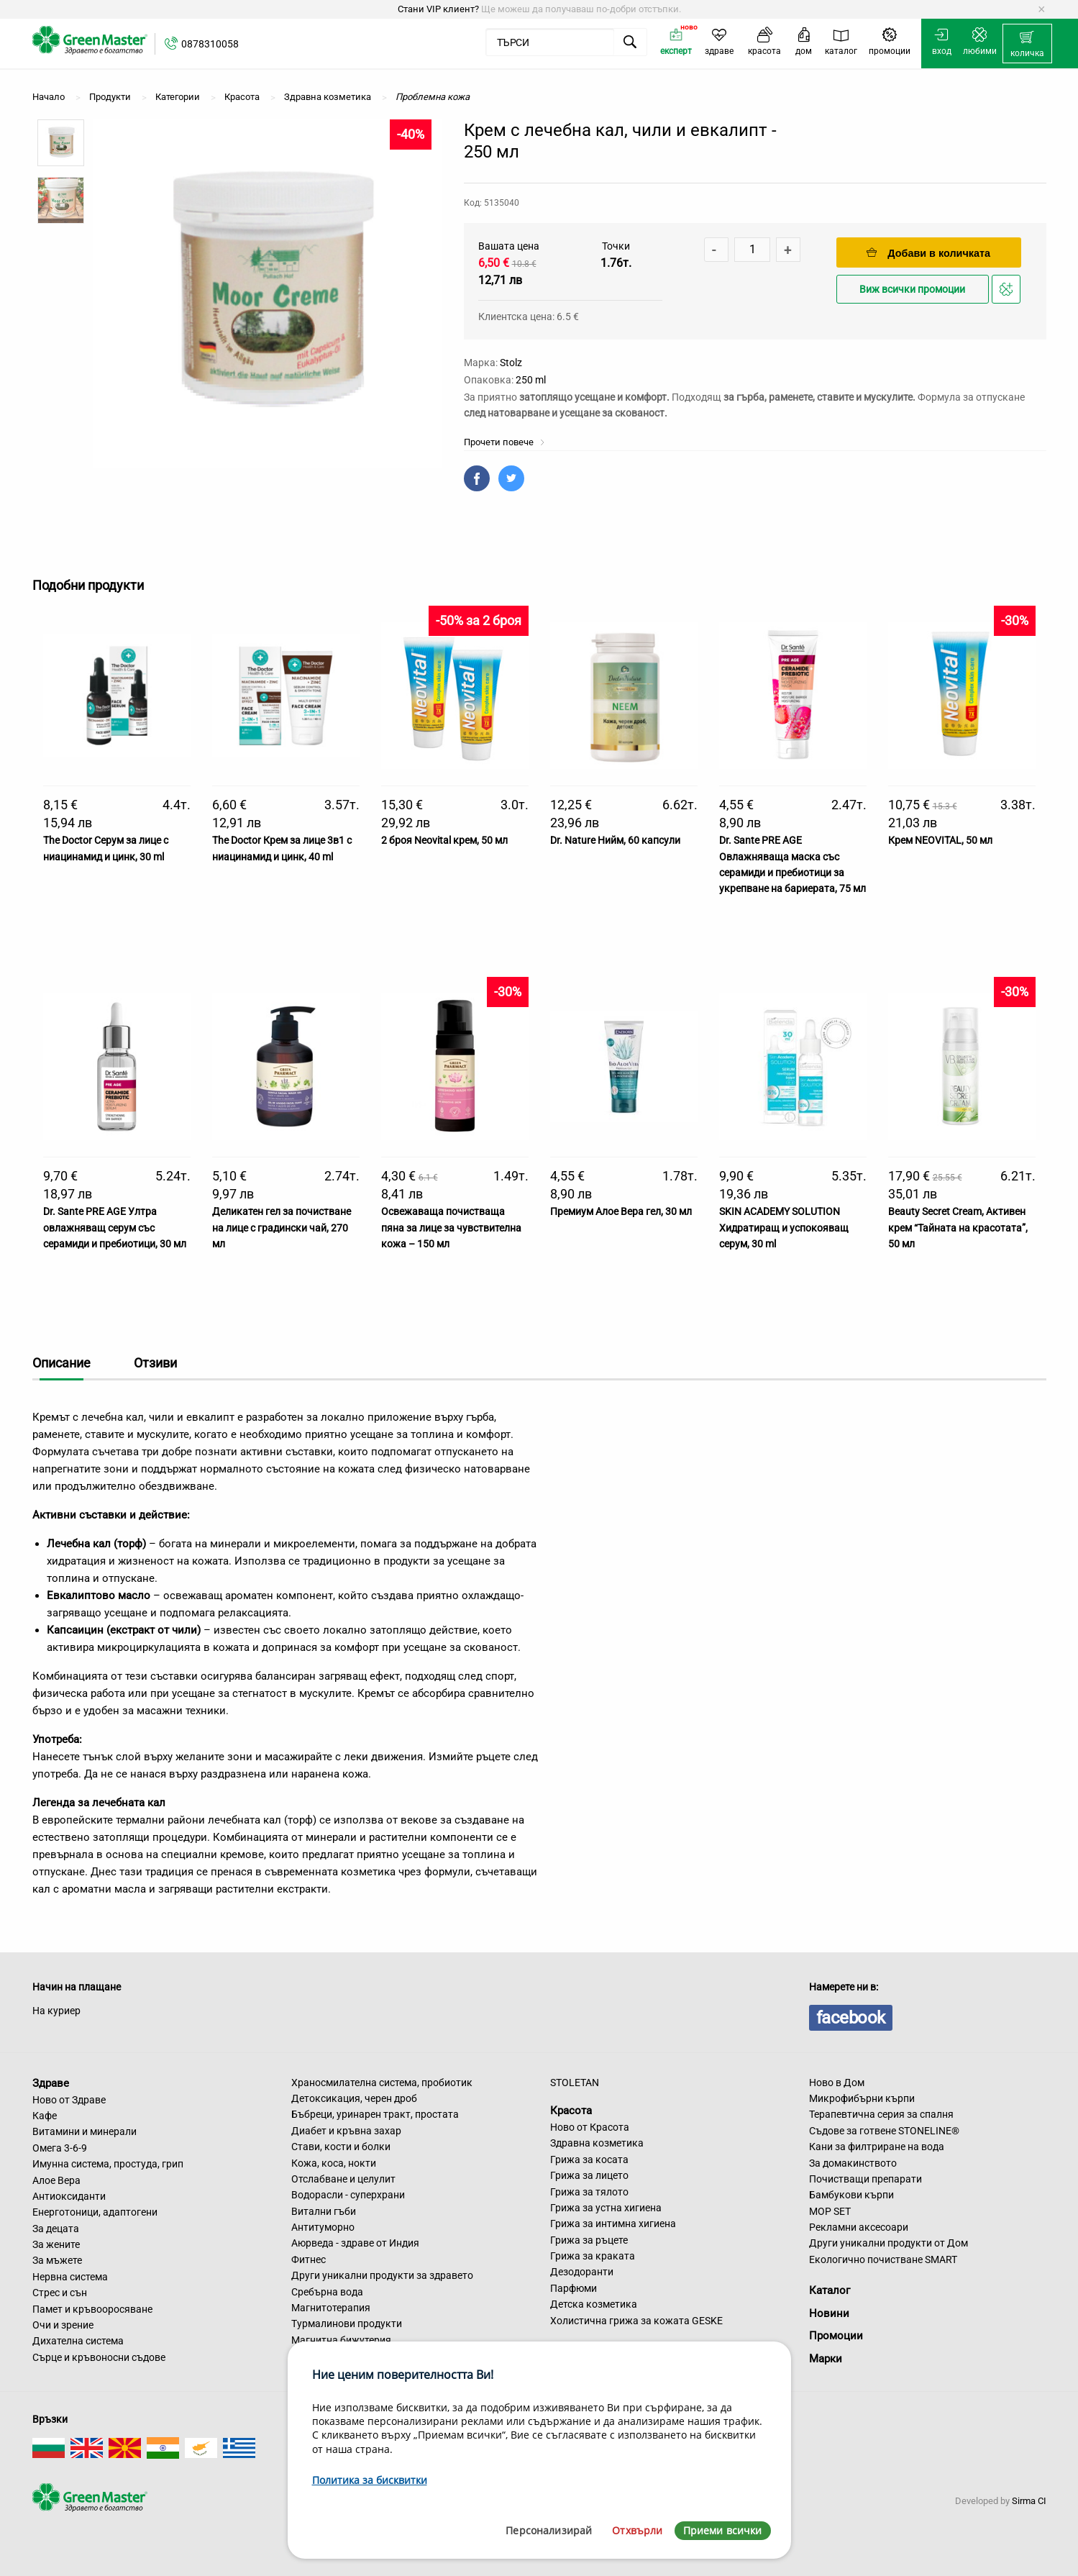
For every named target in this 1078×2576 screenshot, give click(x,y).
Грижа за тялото (589, 2192)
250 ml (531, 380)
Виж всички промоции (912, 289)
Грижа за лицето (589, 2175)
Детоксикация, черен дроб (354, 2098)
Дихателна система (78, 2341)
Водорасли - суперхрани (348, 2194)
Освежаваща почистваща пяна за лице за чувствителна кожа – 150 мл (451, 1228)
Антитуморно (323, 2227)
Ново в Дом (836, 2082)
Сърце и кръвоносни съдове (98, 2357)
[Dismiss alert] (1042, 9)
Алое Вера (56, 2180)
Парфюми (573, 2288)
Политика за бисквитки (369, 2480)
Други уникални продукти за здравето (382, 2275)
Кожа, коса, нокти (333, 2163)
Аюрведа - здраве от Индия (355, 2243)
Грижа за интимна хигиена (613, 2223)
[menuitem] (1027, 44)
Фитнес (308, 2259)
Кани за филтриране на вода (876, 2146)
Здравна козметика (597, 2143)
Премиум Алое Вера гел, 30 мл (621, 1211)
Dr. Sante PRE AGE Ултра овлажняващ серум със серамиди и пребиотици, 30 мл (114, 1228)
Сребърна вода (327, 2292)
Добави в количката (928, 253)
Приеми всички (722, 2530)
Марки (825, 2358)
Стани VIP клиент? (438, 9)
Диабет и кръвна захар (346, 2130)
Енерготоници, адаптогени (94, 2212)
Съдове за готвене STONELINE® (884, 2130)
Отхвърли (637, 2530)
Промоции (836, 2335)
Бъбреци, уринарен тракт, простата (375, 2114)
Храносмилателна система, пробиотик (381, 2082)
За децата (55, 2228)
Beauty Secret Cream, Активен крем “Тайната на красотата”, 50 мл (958, 1228)
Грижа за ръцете (589, 2240)
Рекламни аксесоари (858, 2227)
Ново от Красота (589, 2127)
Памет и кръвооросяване (92, 2309)
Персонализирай (549, 2530)
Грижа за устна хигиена (606, 2207)
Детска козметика (593, 2304)
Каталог (829, 2290)
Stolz (511, 362)
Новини (829, 2313)
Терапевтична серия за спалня (881, 2114)
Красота (571, 2110)
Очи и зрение (62, 2325)
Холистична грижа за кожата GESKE (636, 2320)
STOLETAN (574, 2082)
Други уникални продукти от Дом (888, 2243)
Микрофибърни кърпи (862, 2098)
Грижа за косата (589, 2159)
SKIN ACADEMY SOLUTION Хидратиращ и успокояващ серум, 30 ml (784, 1228)
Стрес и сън (59, 2292)
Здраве (50, 2083)
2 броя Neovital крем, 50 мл (444, 840)
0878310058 (210, 44)
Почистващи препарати (865, 2179)
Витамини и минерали (84, 2131)
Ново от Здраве (69, 2100)
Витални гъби (323, 2211)
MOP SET (830, 2211)
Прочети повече (504, 442)
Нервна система (70, 2277)
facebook (850, 2018)
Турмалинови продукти (346, 2323)
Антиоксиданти (69, 2196)
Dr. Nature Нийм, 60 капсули (615, 840)
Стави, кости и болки (340, 2146)
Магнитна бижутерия (341, 2340)
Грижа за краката (592, 2256)
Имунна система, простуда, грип (107, 2164)
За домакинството (853, 2163)
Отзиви (155, 1362)
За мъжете (57, 2260)
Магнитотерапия (330, 2307)
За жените (56, 2244)
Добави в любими (1008, 293)
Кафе (44, 2115)
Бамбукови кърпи (851, 2194)
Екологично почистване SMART (883, 2259)
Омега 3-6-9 (59, 2148)
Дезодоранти (581, 2271)
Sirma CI (1029, 2500)
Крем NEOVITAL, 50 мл (940, 840)
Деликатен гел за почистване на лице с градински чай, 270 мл (281, 1228)
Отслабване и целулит (343, 2179)
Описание (61, 1362)
